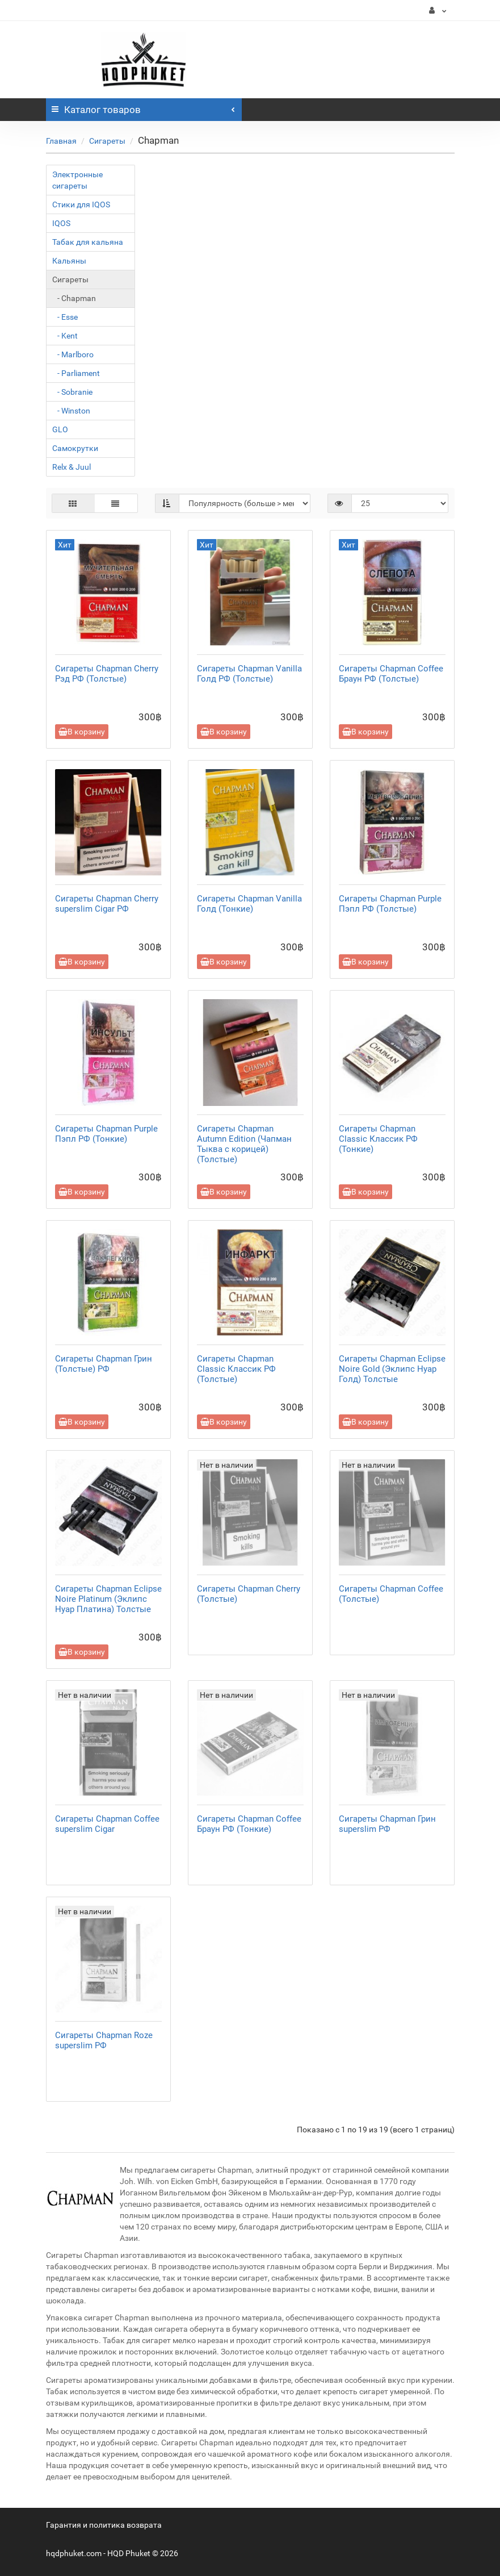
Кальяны (69, 260)
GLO (60, 429)
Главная (61, 140)
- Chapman (74, 298)
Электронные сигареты (77, 180)
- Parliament (76, 373)
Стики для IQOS (81, 204)
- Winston (71, 410)
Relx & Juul (71, 466)
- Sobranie (72, 391)
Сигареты (107, 140)
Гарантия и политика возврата (104, 2524)
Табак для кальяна (87, 242)
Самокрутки (75, 448)
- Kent (65, 335)
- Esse (65, 317)
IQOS (61, 223)
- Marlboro (73, 354)
